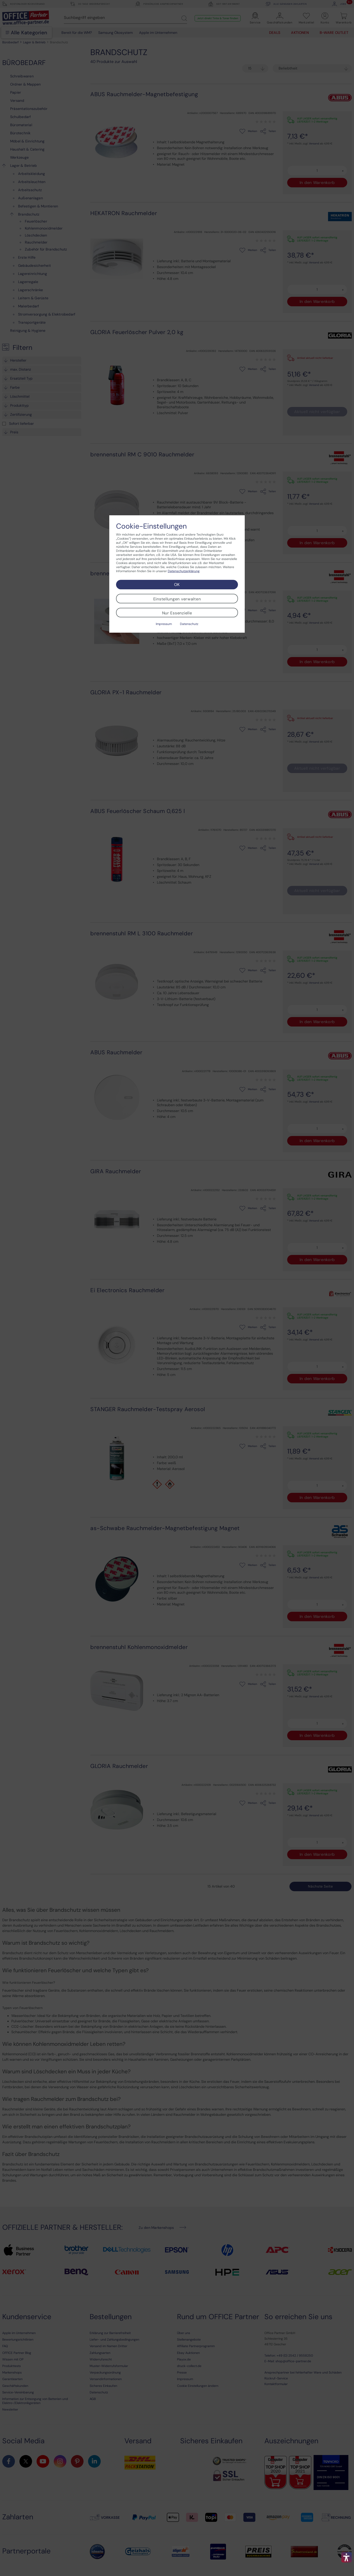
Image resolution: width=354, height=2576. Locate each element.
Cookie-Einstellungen (151, 526)
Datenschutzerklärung (184, 571)
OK (177, 584)
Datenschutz (189, 624)
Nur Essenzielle (177, 613)
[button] (346, 2557)
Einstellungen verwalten (177, 599)
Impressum (164, 624)
